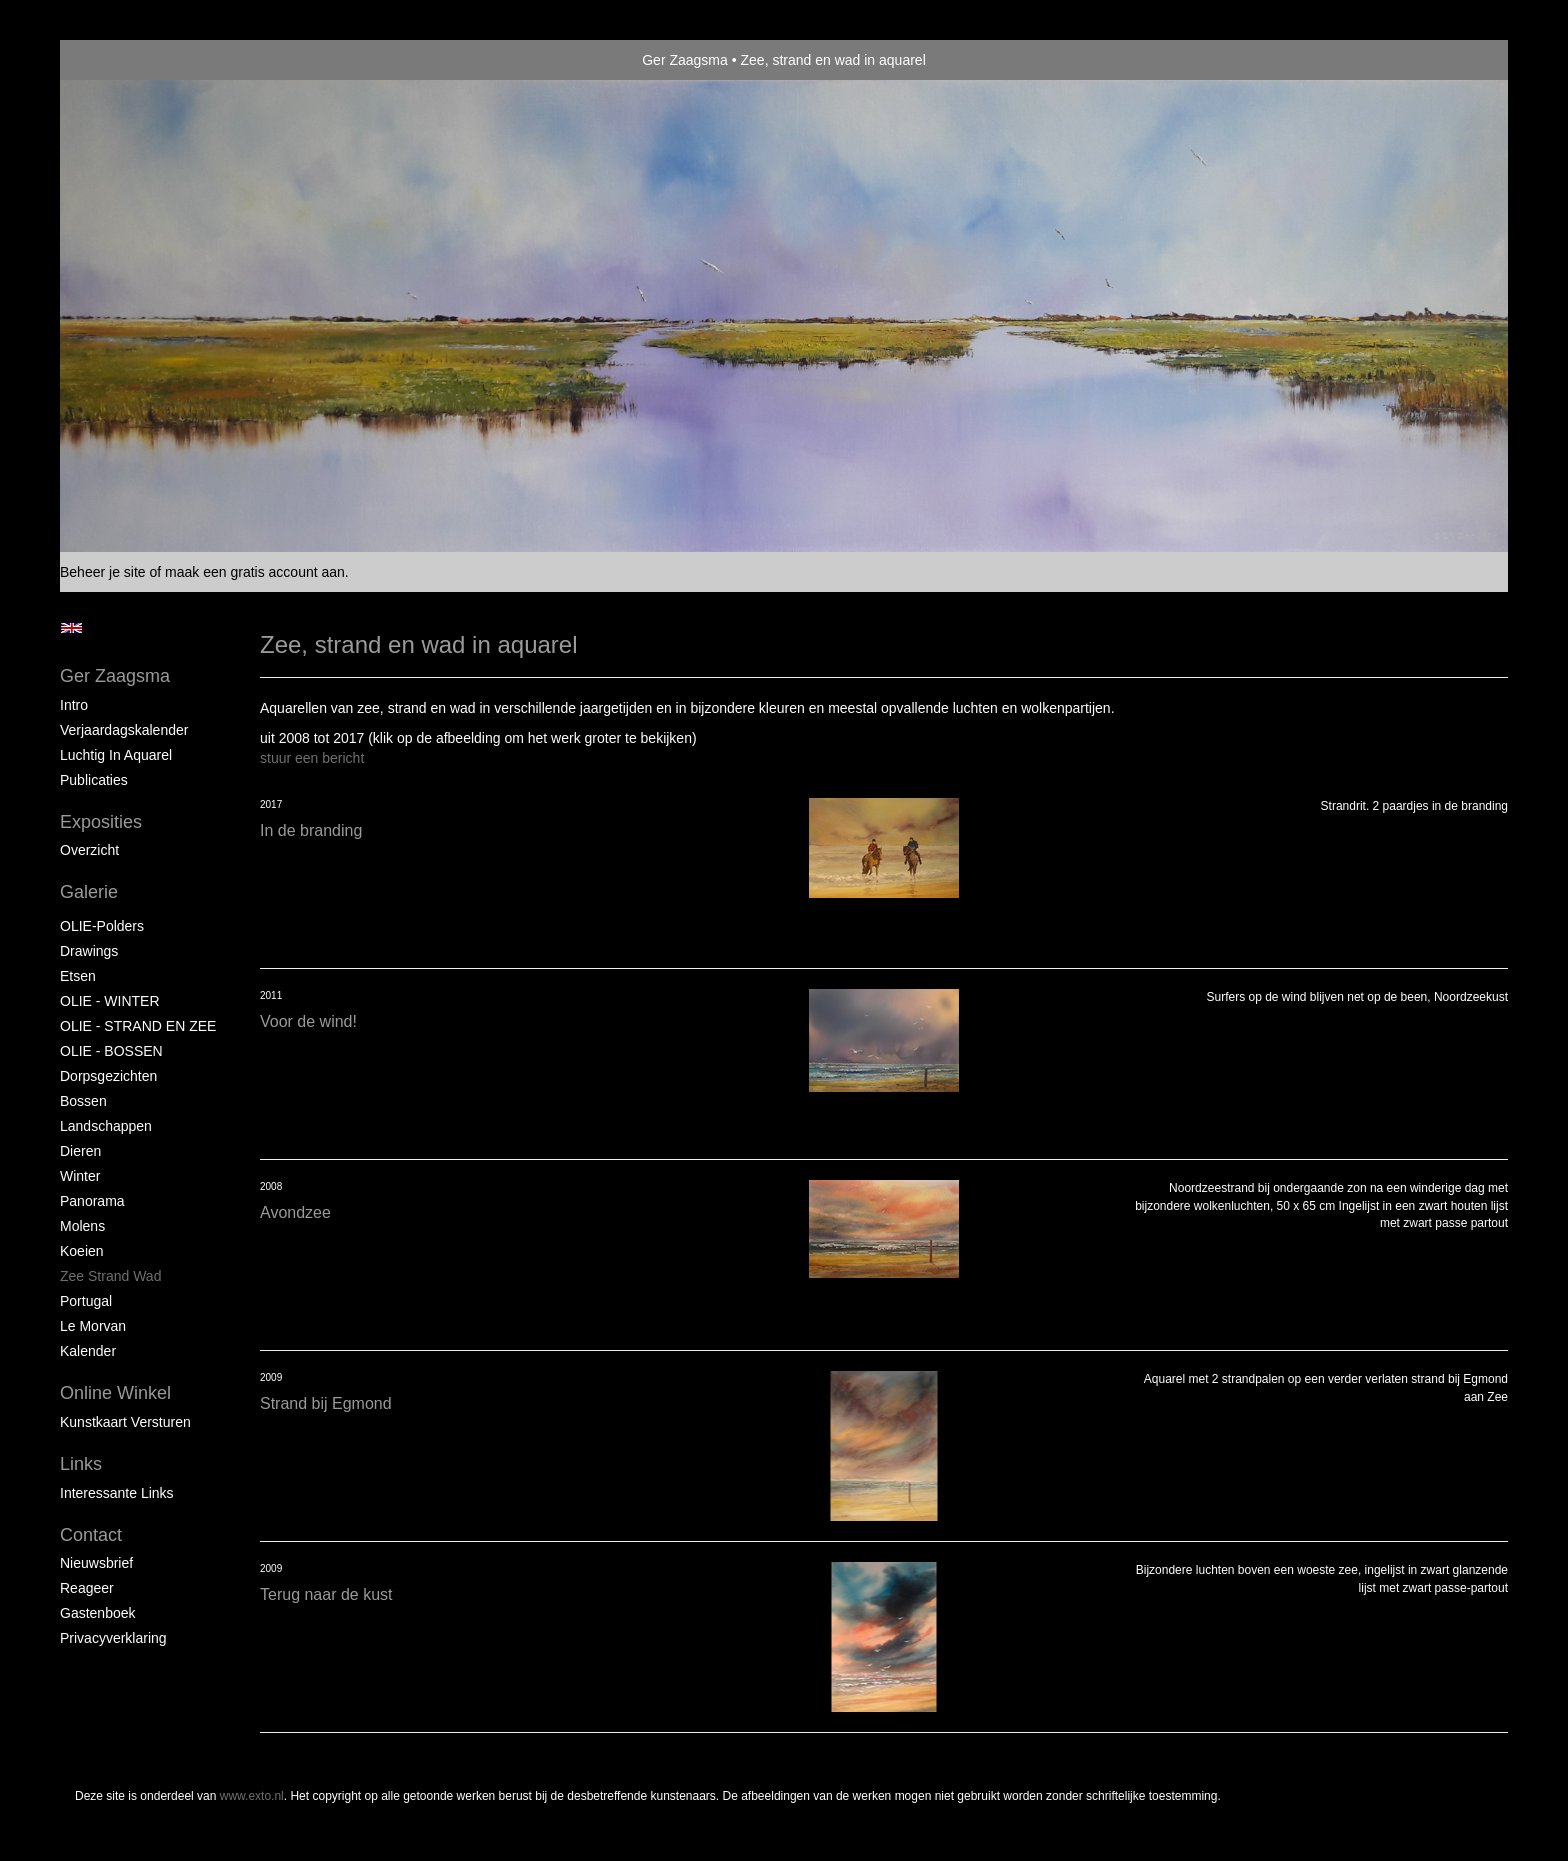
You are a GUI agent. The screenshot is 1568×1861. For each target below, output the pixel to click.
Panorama (92, 1201)
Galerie (89, 892)
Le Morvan (93, 1326)
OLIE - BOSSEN (111, 1051)
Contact (91, 1535)
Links (81, 1464)
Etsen (78, 976)
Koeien (82, 1251)
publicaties (94, 780)
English (71, 628)
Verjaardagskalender (124, 730)
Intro (74, 705)
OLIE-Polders (102, 926)
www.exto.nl (252, 1796)
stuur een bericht (312, 758)
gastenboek (98, 1613)
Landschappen (106, 1126)
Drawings (89, 951)
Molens (82, 1226)
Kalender (88, 1351)
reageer (87, 1588)
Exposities (101, 822)
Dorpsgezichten (108, 1076)
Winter (80, 1176)
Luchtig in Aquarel (116, 755)
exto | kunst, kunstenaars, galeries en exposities (116, 60)
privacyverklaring (113, 1638)
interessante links (117, 1493)
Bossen (83, 1101)
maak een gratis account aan (255, 572)
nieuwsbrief (96, 1563)
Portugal (86, 1301)
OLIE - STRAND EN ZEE (138, 1026)
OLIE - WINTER (110, 1001)
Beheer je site (103, 572)
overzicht (89, 850)
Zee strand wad (110, 1276)
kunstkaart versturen (125, 1422)
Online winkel (115, 1393)
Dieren (80, 1151)
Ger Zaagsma (685, 60)
